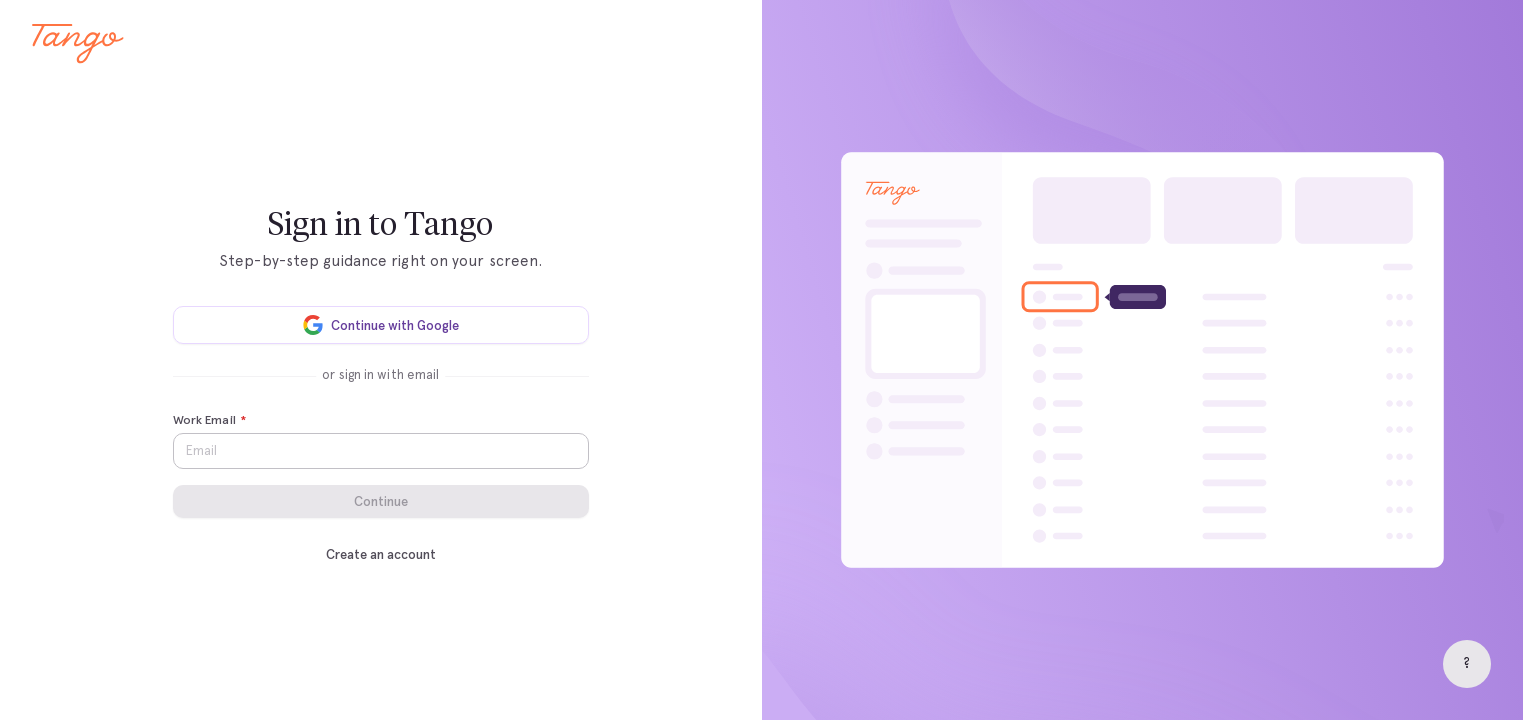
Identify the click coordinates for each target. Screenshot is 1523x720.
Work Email (209, 421)
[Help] (1467, 664)
